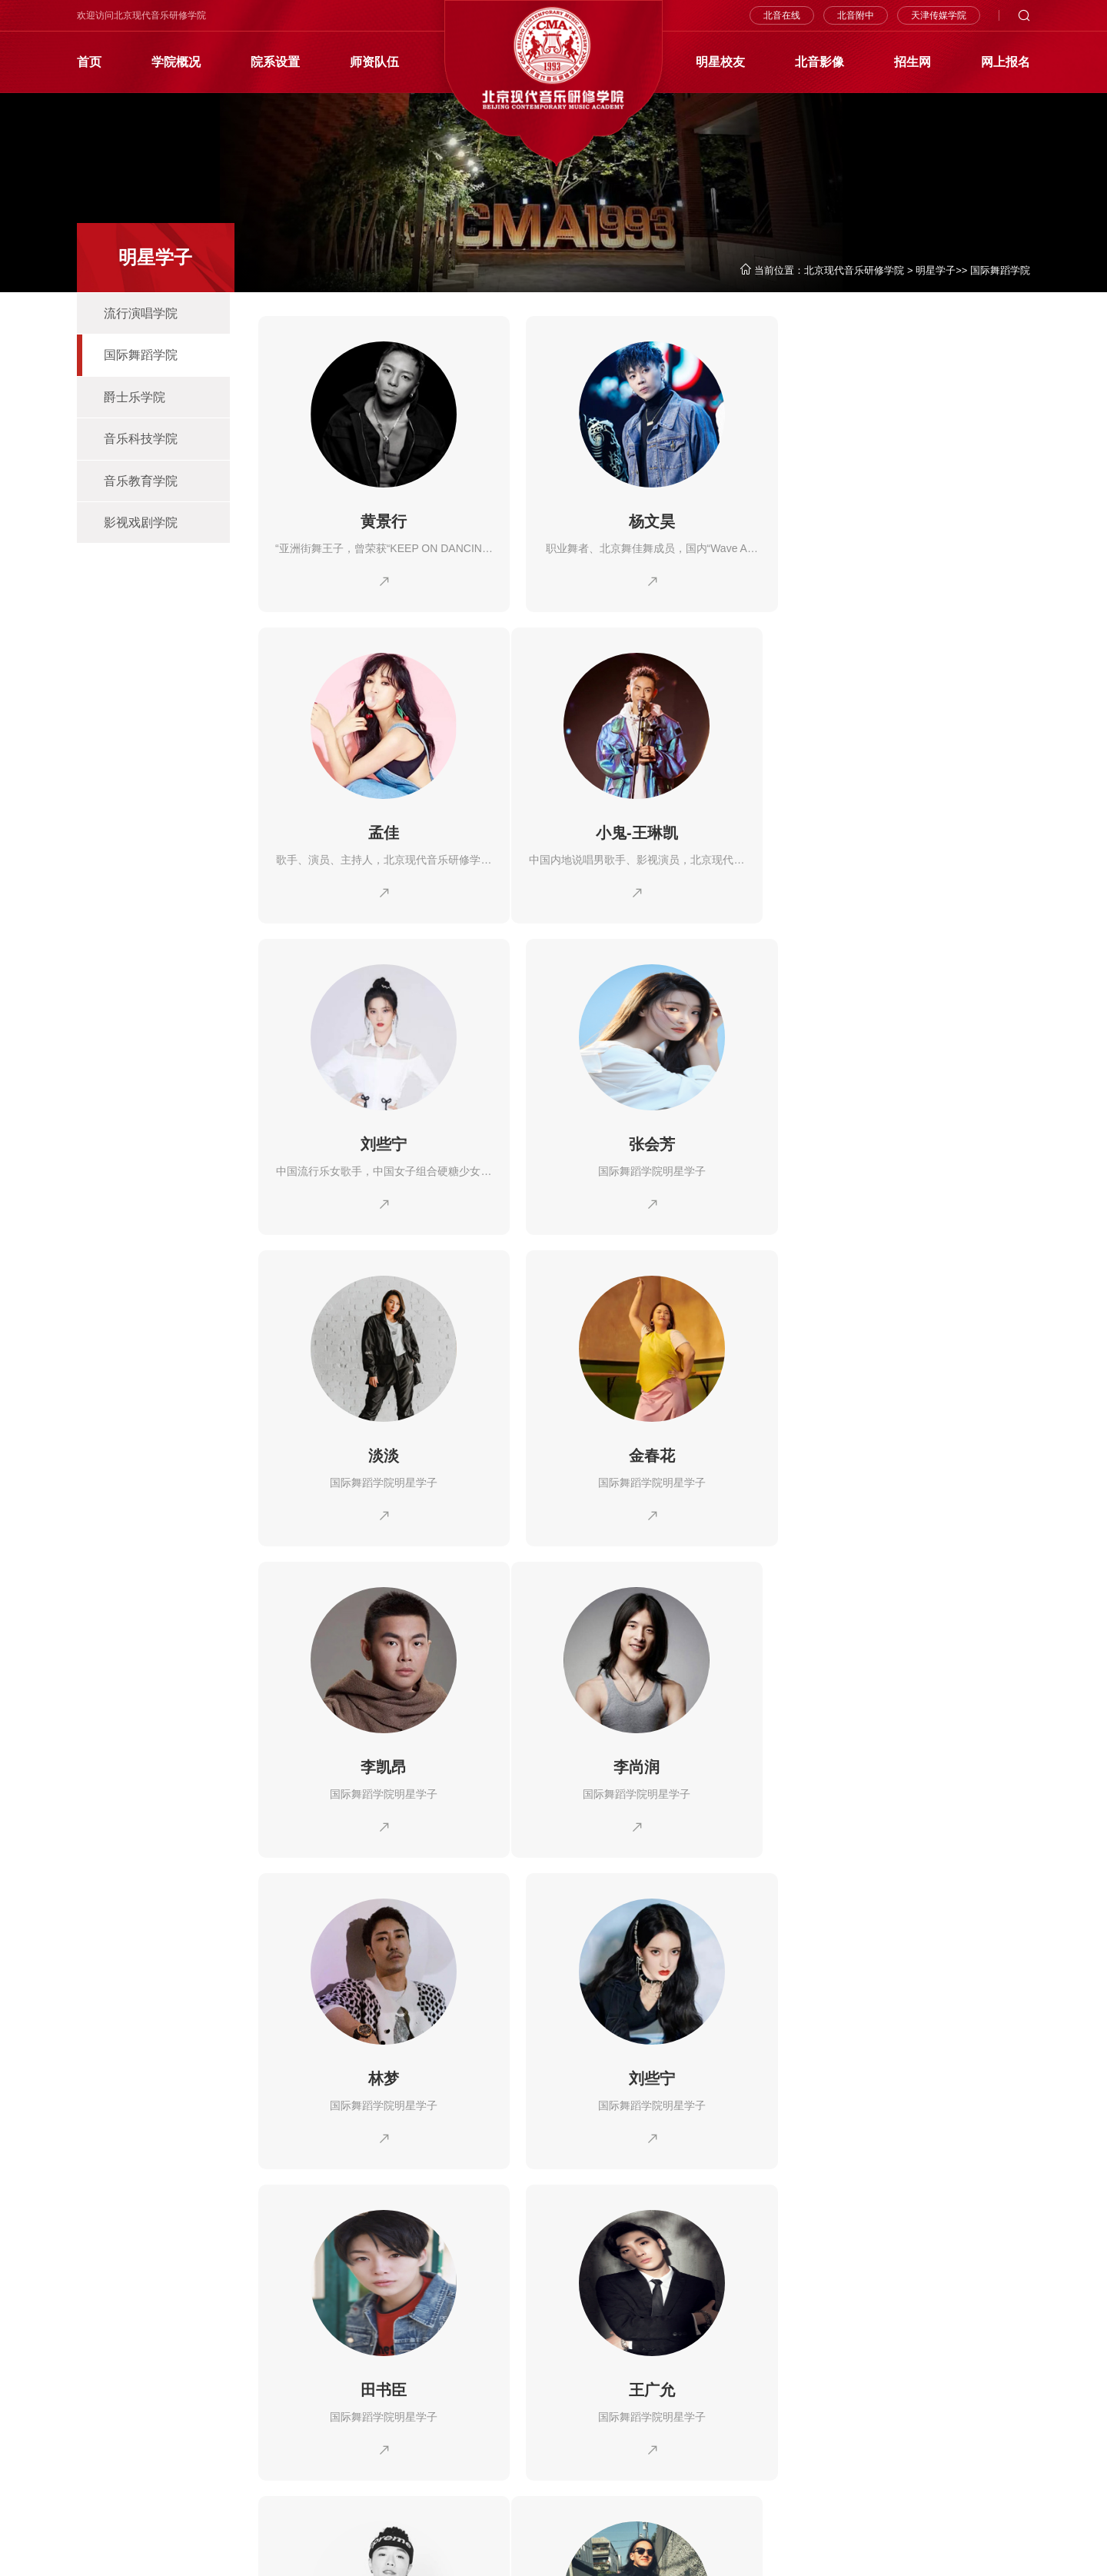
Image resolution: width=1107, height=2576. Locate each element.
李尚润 (381, 1451)
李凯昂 (906, 1141)
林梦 (644, 1451)
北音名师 (633, 2401)
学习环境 (97, 2470)
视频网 (502, 2424)
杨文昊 (644, 521)
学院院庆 (161, 2424)
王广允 (644, 1761)
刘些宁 (644, 831)
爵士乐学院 (134, 397)
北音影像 (819, 61)
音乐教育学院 (141, 482)
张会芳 (906, 831)
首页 (89, 61)
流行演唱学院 (141, 313)
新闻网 (502, 2401)
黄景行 (381, 521)
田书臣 (381, 1761)
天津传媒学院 (938, 15)
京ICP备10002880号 (259, 2552)
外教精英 (683, 2401)
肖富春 (381, 2071)
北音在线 (781, 15)
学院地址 (161, 2470)
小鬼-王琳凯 (382, 831)
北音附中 (855, 15)
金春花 (644, 1141)
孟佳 (906, 521)
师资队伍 (374, 61)
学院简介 (97, 2401)
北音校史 (97, 2424)
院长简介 (161, 2401)
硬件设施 (161, 2447)
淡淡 (381, 1141)
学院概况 (176, 61)
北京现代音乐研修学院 (854, 270)
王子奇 (906, 1761)
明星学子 (936, 270)
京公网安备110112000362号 (140, 2552)
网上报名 (1005, 61)
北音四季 (97, 2447)
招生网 (912, 61)
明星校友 (720, 61)
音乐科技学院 (141, 440)
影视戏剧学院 (141, 524)
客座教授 (633, 2424)
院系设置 (275, 61)
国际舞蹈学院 (1000, 270)
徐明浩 (644, 2071)
